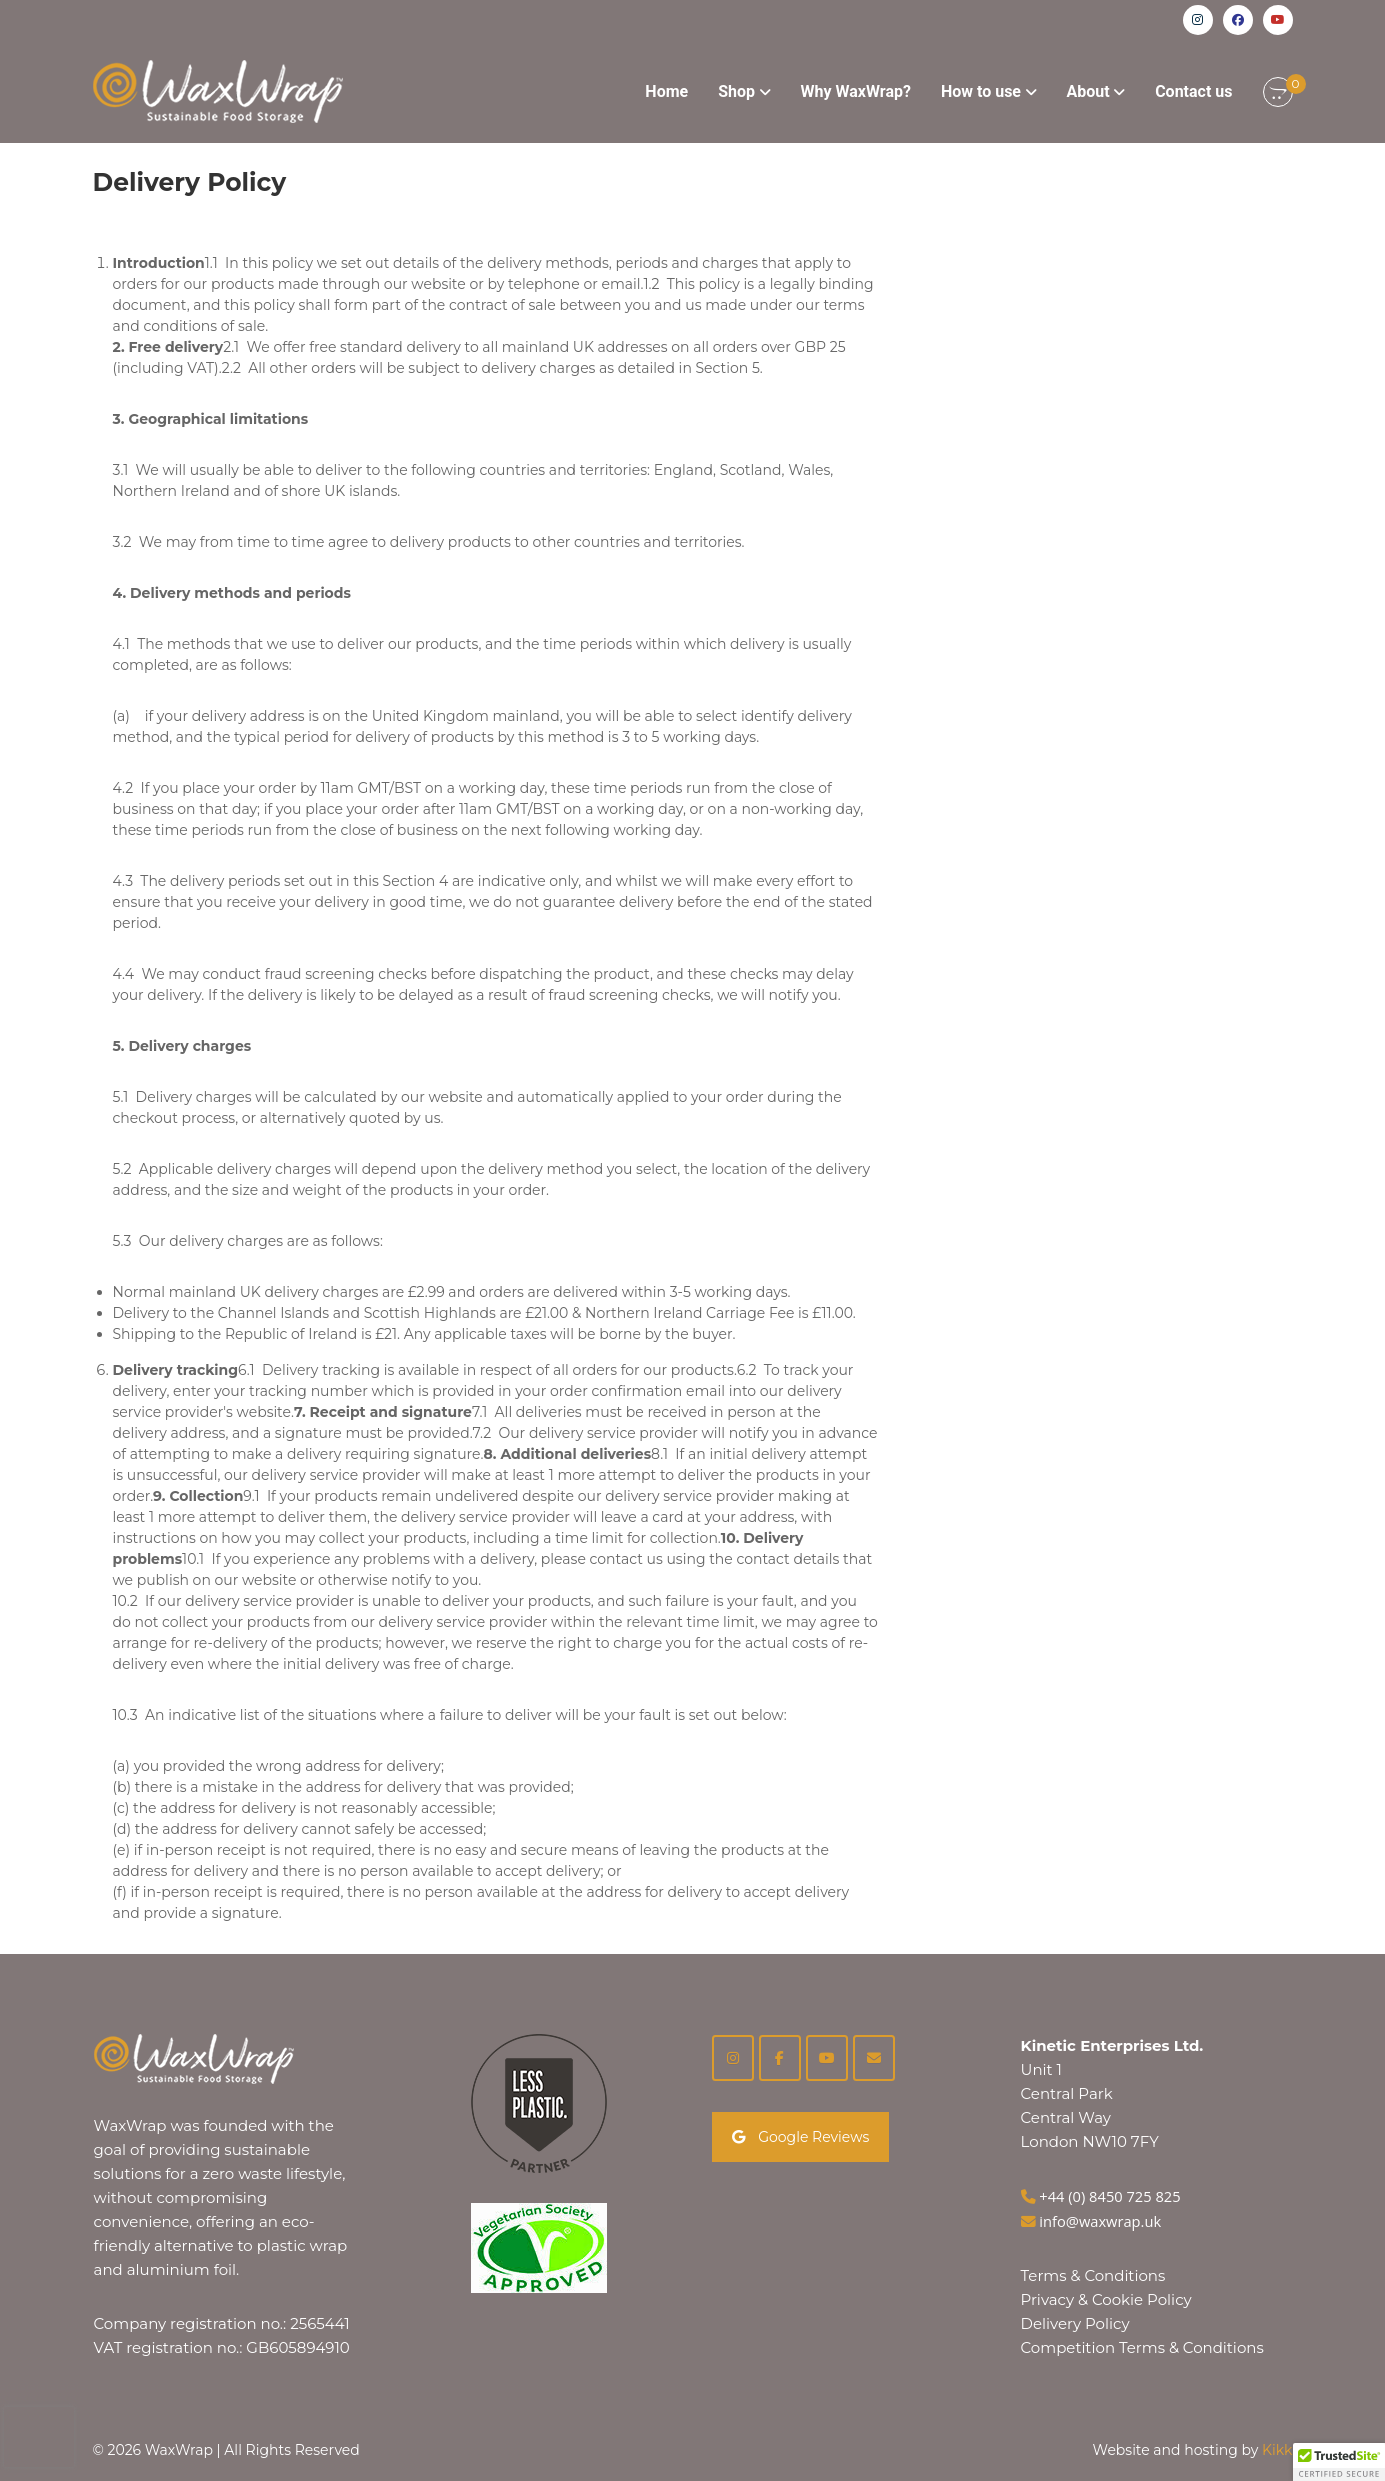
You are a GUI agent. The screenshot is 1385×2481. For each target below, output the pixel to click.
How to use (981, 91)
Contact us (1193, 91)
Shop (736, 91)
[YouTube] (827, 2058)
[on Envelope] (874, 2058)
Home (666, 91)
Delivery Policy (1075, 2323)
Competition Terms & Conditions (1142, 2347)
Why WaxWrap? (856, 91)
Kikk (1277, 2450)
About (1088, 91)
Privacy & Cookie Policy (1106, 2299)
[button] (1339, 2462)
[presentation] (39, 2437)
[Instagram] (733, 2058)
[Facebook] (780, 2058)
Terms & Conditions (1093, 2275)
